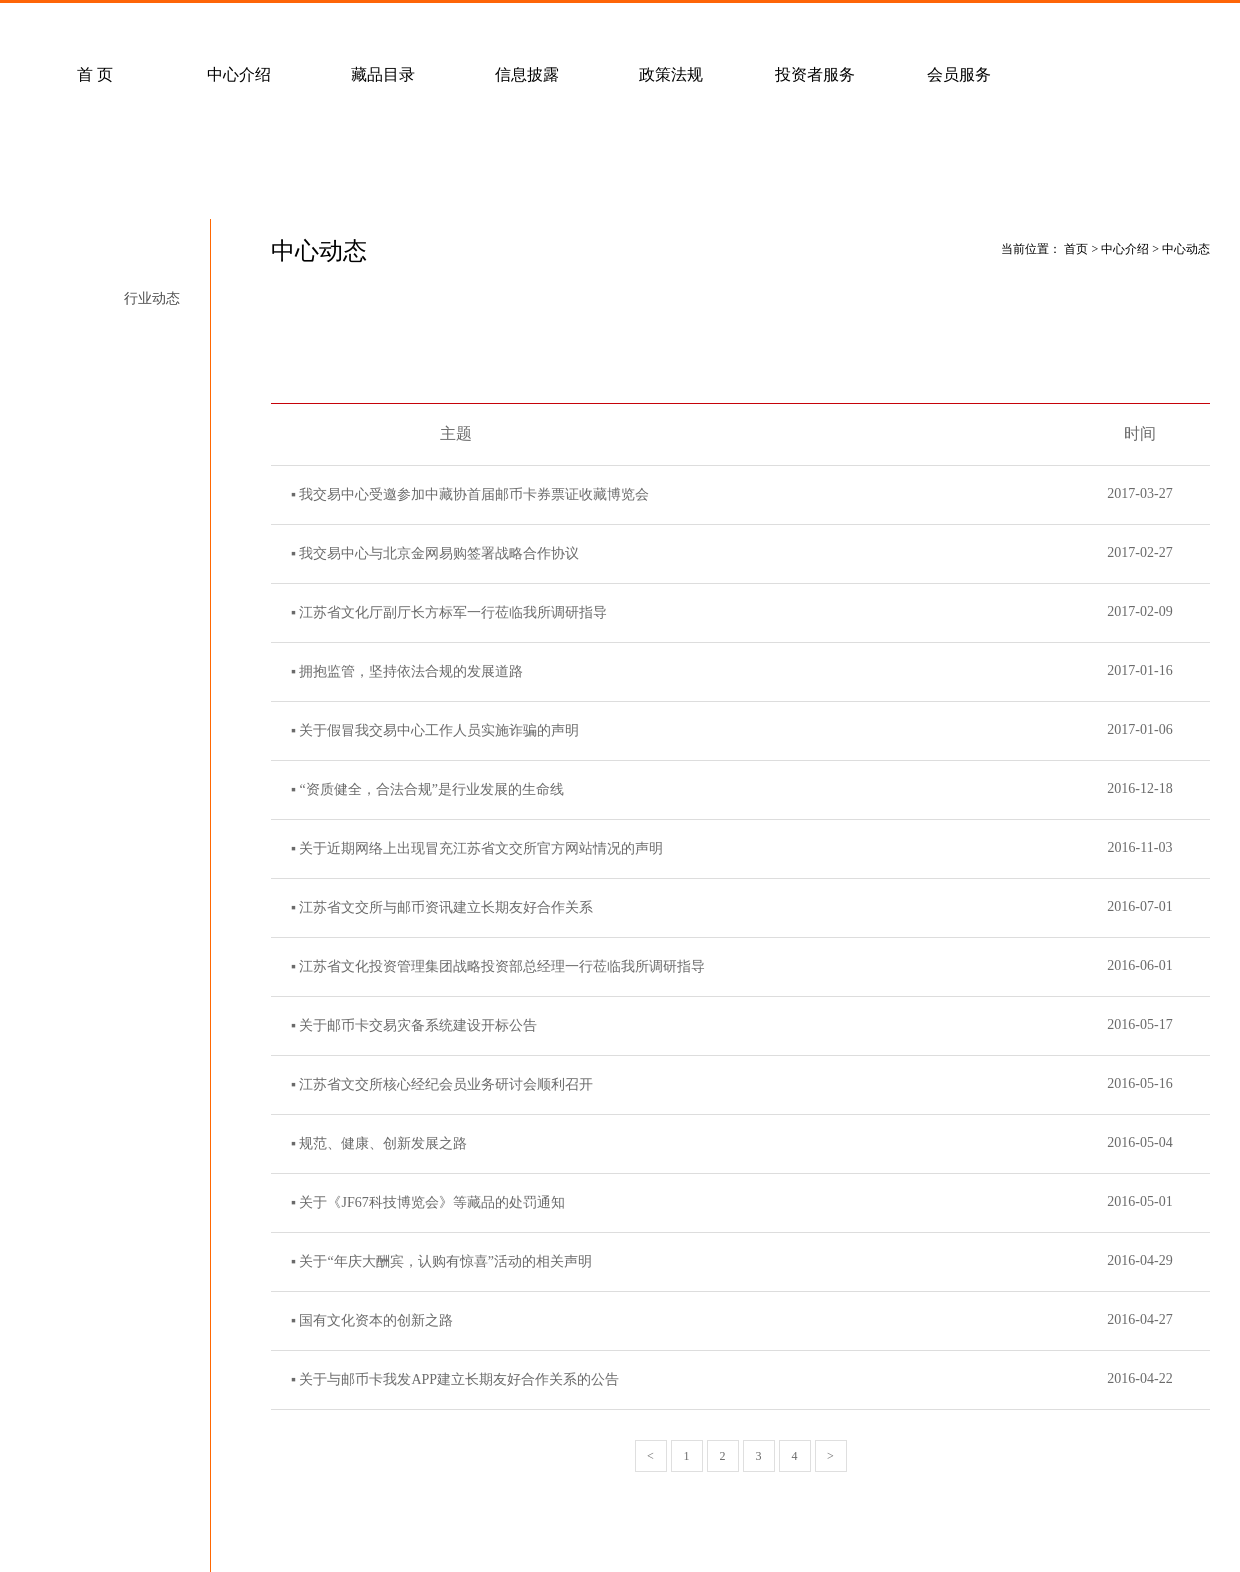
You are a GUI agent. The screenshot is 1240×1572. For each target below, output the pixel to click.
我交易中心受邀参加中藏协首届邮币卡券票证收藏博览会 (474, 494)
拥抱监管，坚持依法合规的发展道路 (411, 671)
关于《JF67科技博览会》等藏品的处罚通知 (431, 1202)
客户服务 (279, 26)
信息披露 (527, 74)
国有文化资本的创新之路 (376, 1320)
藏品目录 (383, 74)
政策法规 (671, 74)
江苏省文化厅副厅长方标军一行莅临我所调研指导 (453, 612)
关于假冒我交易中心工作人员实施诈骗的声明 (439, 730)
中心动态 (152, 261)
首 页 (95, 74)
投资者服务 (815, 74)
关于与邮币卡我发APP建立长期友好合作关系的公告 (459, 1379)
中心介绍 (239, 74)
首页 (1076, 249)
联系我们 (567, 26)
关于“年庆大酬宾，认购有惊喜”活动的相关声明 (445, 1261)
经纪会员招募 (423, 26)
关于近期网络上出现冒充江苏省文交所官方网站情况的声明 (481, 848)
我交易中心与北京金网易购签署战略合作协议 (439, 553)
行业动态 (152, 298)
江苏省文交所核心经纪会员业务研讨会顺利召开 (446, 1084)
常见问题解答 (135, 26)
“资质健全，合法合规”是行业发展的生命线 (431, 789)
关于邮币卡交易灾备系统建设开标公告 (418, 1025)
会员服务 (959, 74)
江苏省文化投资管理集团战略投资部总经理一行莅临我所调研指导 (502, 966)
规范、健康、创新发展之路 (383, 1143)
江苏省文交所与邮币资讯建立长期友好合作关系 (446, 907)
